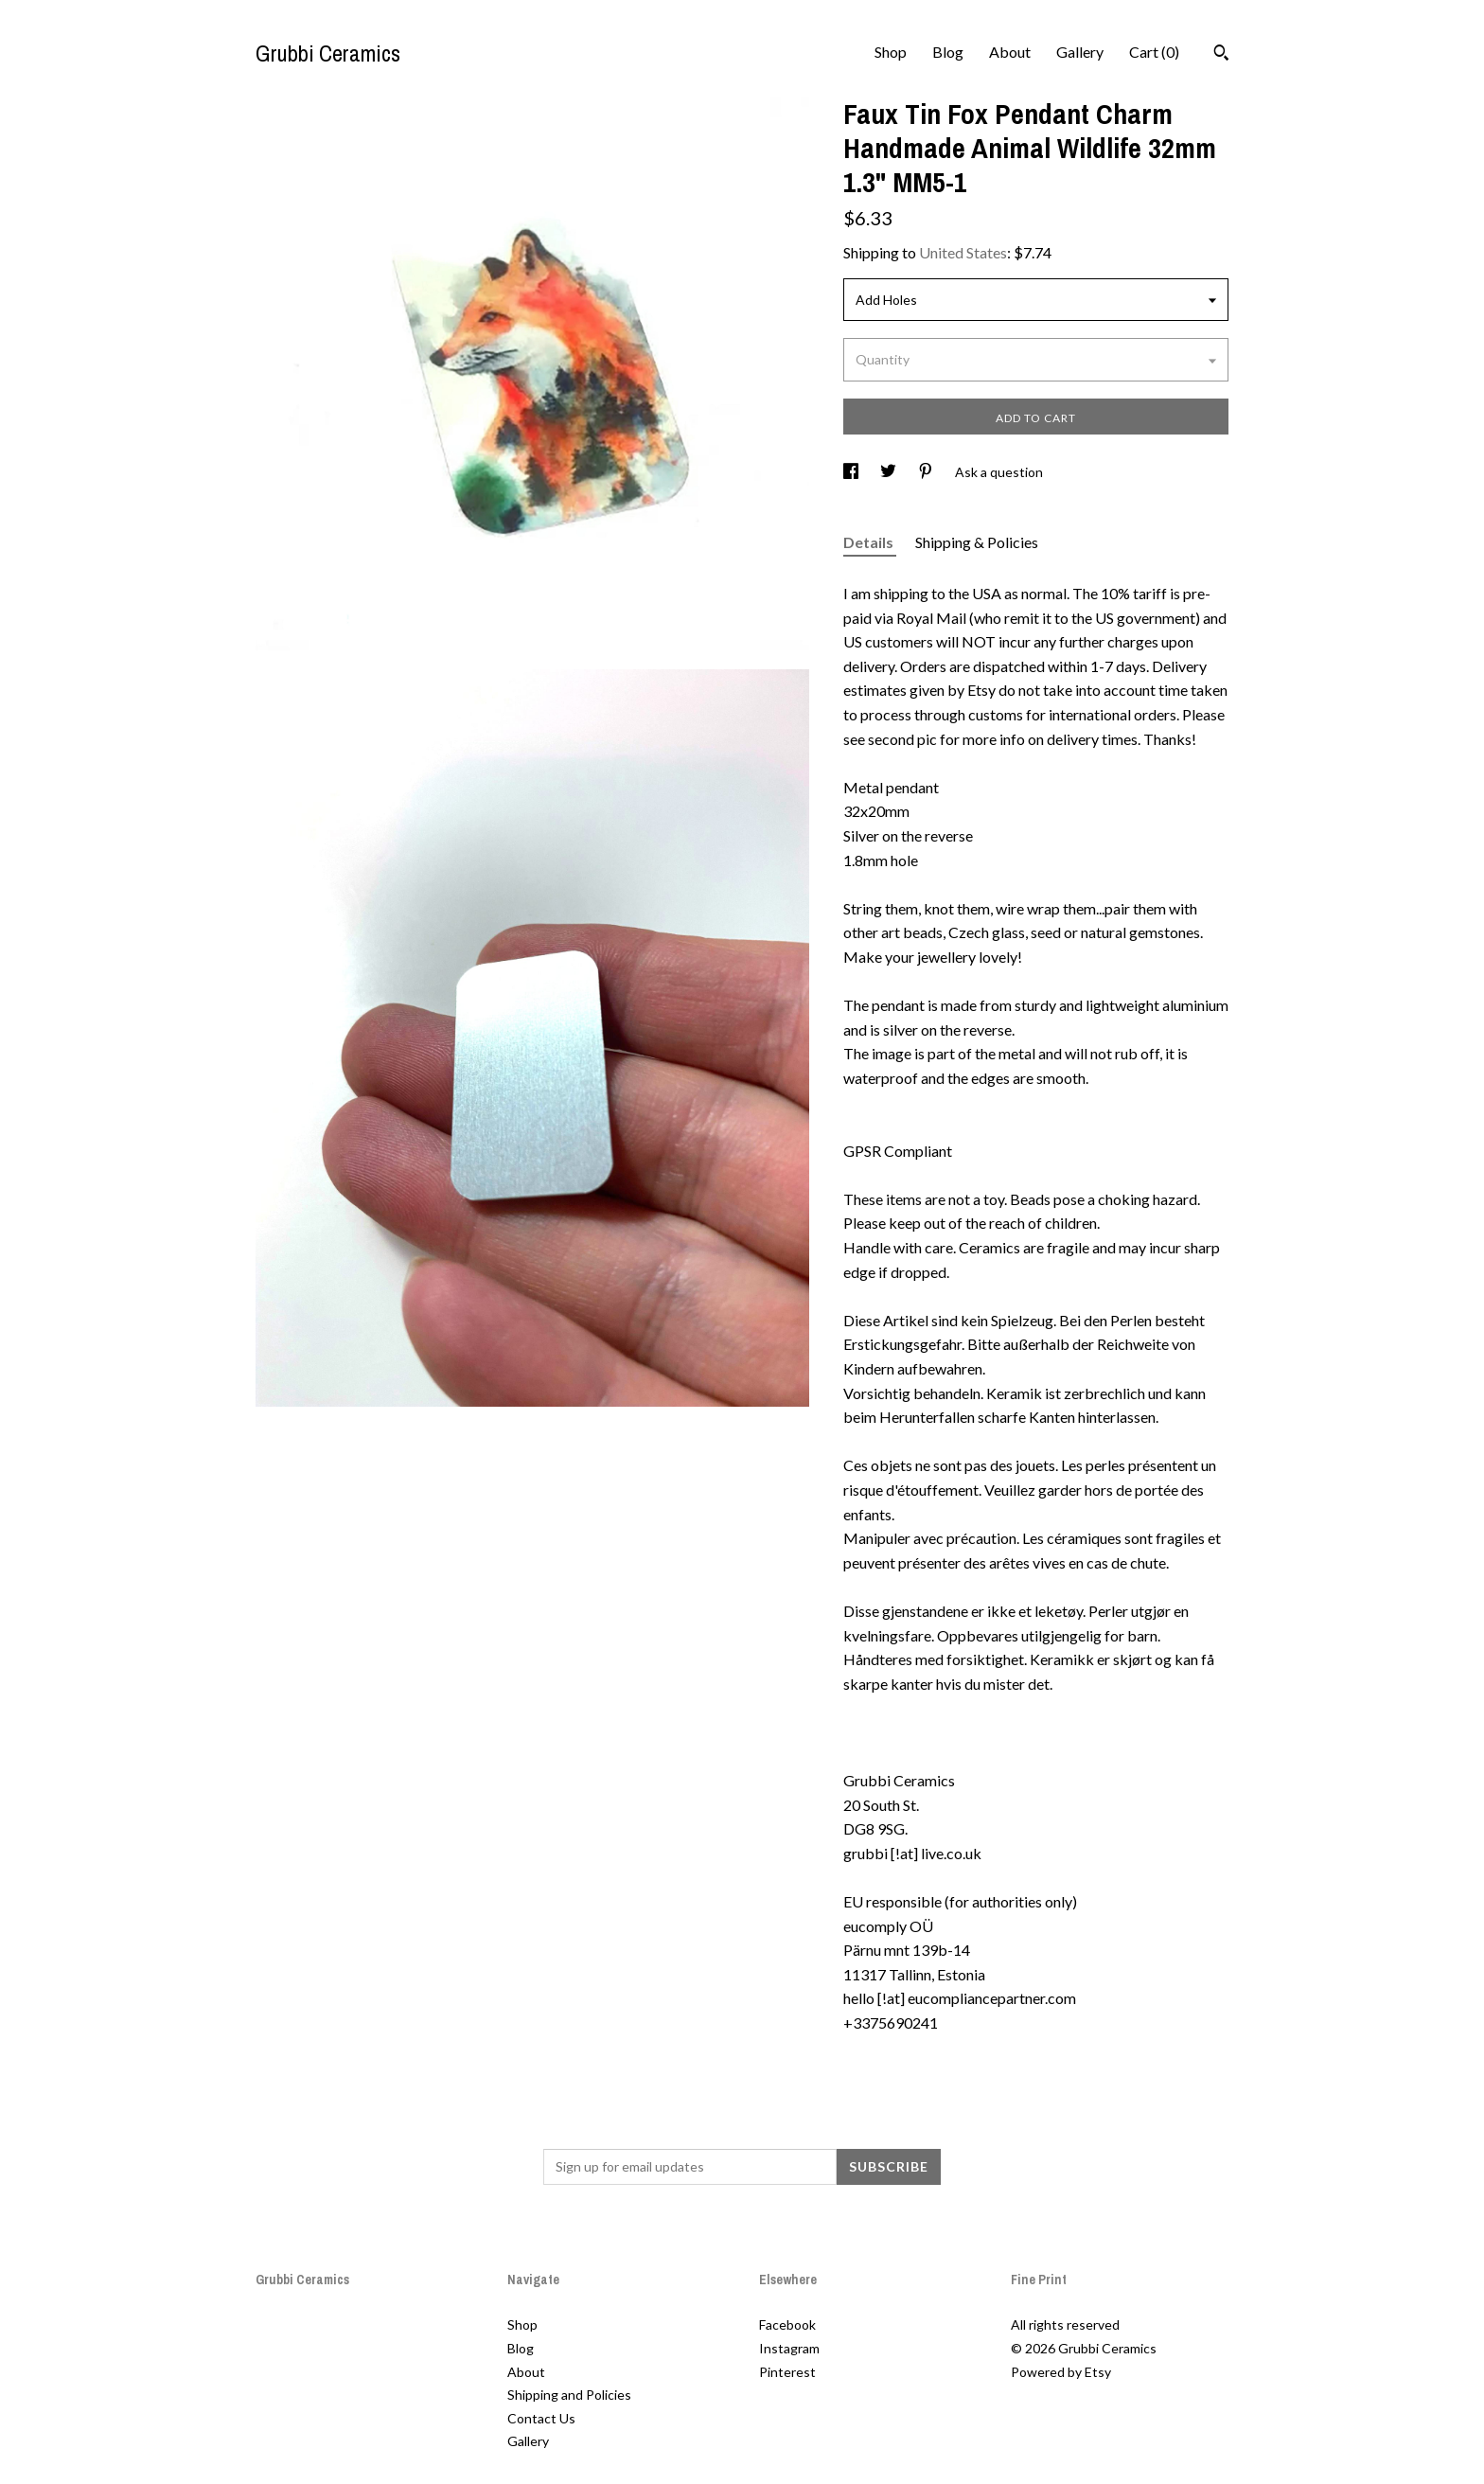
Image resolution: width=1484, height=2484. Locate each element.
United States (963, 252)
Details (869, 542)
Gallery (1080, 52)
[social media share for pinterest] (927, 472)
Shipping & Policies (976, 542)
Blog (947, 52)
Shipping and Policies (569, 2394)
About (1010, 52)
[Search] (1221, 54)
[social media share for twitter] (889, 472)
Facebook (787, 2324)
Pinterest (787, 2372)
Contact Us (541, 2418)
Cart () (1154, 52)
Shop (890, 52)
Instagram (789, 2348)
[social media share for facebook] (852, 472)
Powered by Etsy (1061, 2372)
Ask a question (999, 472)
